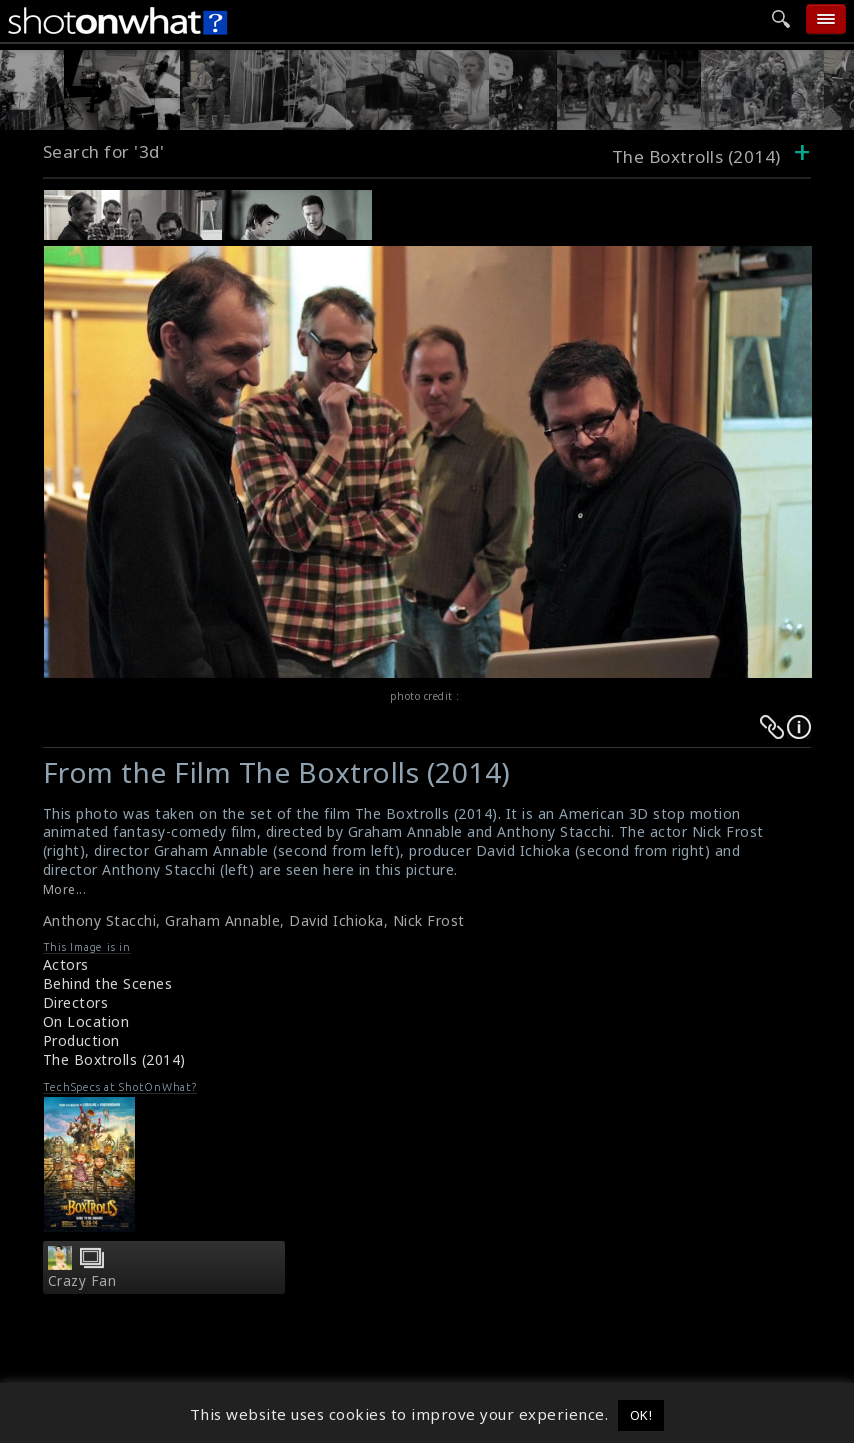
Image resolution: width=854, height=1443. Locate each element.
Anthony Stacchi (100, 920)
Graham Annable (222, 920)
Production (81, 1040)
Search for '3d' (104, 151)
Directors (76, 1002)
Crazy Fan (82, 1281)
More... (65, 889)
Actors (66, 964)
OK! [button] (641, 1415)
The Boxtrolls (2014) (114, 1059)
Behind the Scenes (108, 983)
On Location (86, 1021)
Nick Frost (429, 920)
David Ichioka (336, 920)
